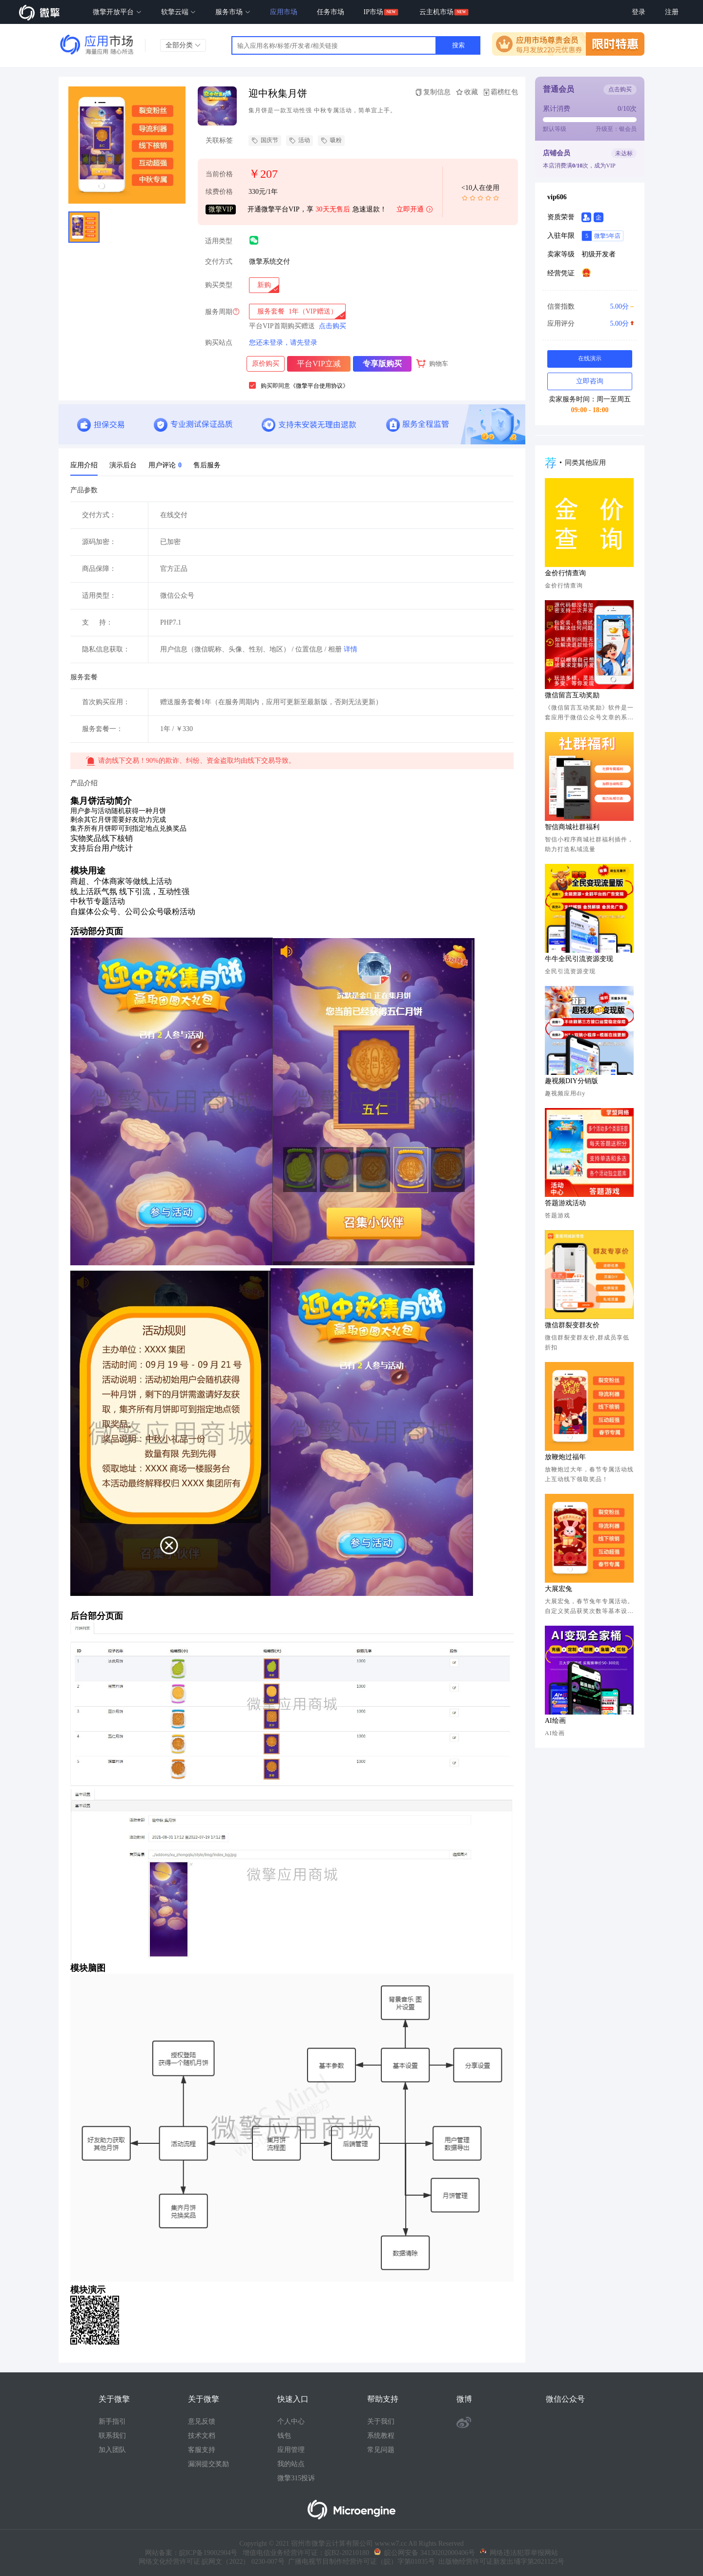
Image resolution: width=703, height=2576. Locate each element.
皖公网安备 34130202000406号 (424, 2552)
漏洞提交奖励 (208, 2464)
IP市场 (373, 12)
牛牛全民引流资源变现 (579, 959)
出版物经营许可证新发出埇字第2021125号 (499, 2561)
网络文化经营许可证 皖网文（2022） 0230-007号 (212, 2561)
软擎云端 (178, 12)
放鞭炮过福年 (565, 1457)
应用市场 (283, 12)
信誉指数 (589, 306)
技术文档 (201, 2435)
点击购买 (332, 326)
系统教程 (380, 2435)
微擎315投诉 (296, 2478)
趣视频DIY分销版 (571, 1081)
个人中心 (291, 2421)
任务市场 (330, 12)
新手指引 (112, 2421)
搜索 (458, 45)
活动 (299, 140)
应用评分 (589, 323)
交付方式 (218, 261)
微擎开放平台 (117, 12)
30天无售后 (333, 209)
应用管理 (291, 2449)
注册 (672, 12)
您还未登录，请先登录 (283, 342)
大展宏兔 (558, 1588)
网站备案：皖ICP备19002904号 (191, 2552)
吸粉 (331, 140)
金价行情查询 (565, 573)
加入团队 (112, 2449)
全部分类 (183, 45)
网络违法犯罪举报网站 (519, 2552)
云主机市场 (436, 12)
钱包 (284, 2435)
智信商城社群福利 (572, 827)
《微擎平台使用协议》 (319, 385)
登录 (638, 12)
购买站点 (218, 342)
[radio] (264, 285)
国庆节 (264, 140)
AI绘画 (555, 1720)
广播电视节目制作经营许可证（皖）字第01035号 (360, 2561)
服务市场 (232, 12)
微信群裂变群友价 (572, 1325)
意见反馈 (201, 2421)
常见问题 (380, 2449)
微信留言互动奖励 (572, 695)
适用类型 (218, 241)
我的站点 (291, 2464)
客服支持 (201, 2449)
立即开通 (415, 210)
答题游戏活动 (565, 1203)
